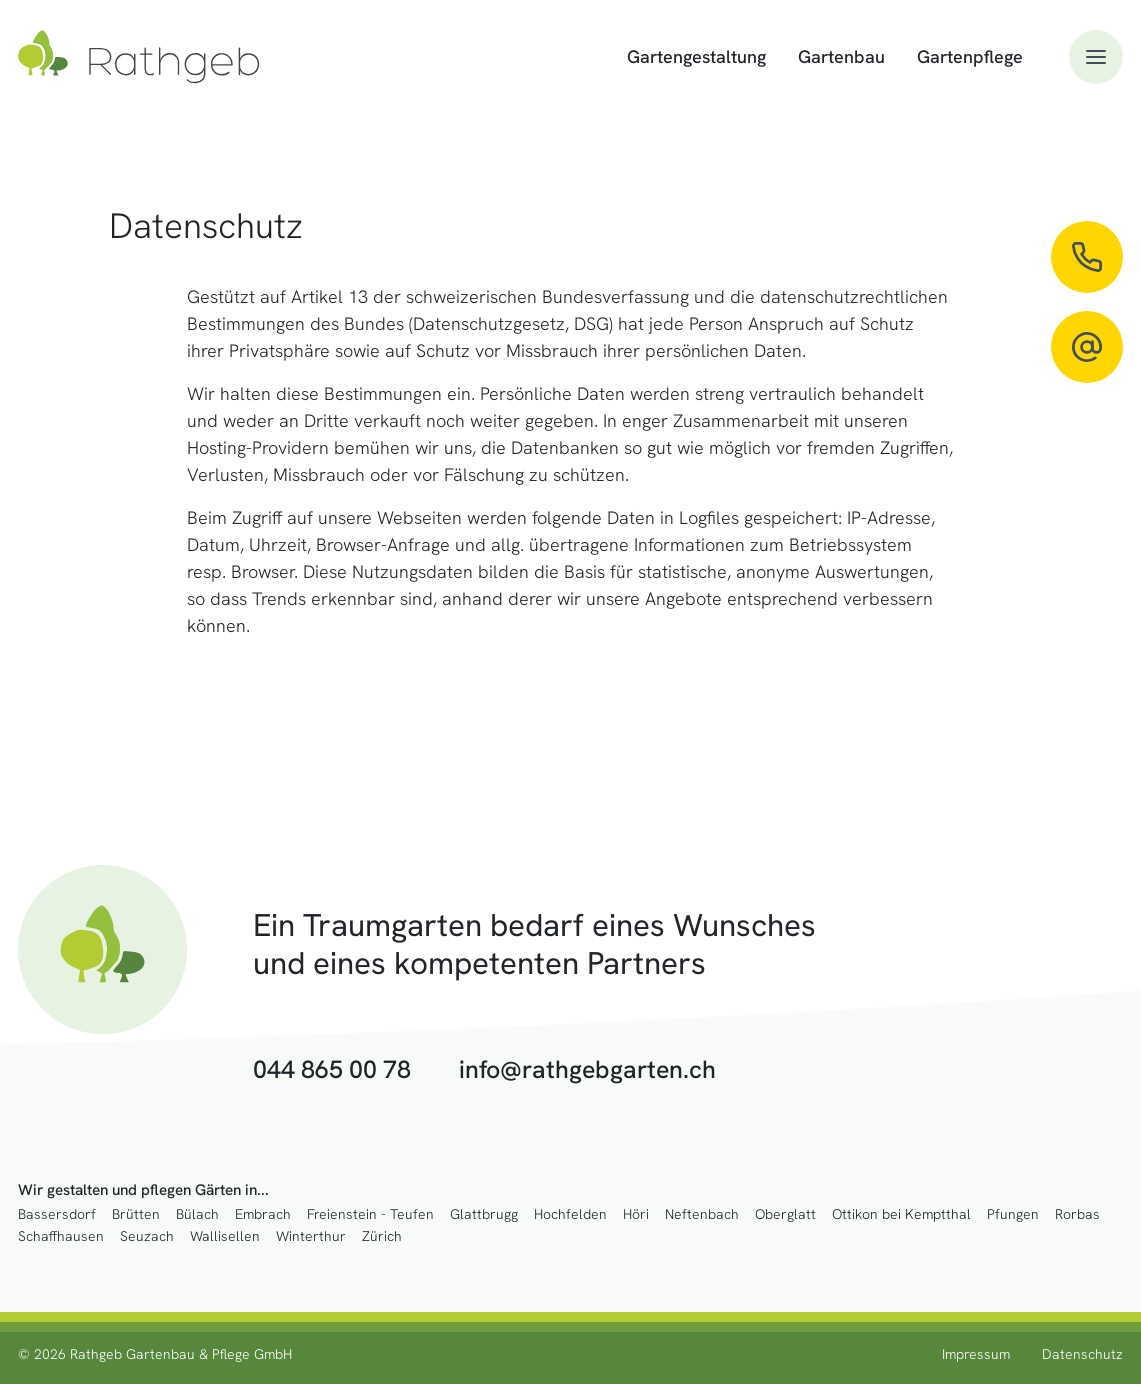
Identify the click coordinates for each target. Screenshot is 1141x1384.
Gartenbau (841, 56)
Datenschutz (1082, 1354)
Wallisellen (225, 1236)
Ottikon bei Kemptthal (901, 1214)
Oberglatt (785, 1214)
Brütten (136, 1214)
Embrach (263, 1214)
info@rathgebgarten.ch (587, 1070)
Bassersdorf (57, 1214)
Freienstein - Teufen (370, 1214)
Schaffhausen (61, 1236)
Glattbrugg (484, 1214)
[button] (1096, 57)
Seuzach (147, 1236)
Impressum (976, 1354)
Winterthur (311, 1236)
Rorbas (1077, 1214)
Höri (636, 1214)
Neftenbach (702, 1214)
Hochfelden (570, 1214)
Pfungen (1013, 1214)
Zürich (382, 1236)
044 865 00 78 (332, 1070)
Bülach (197, 1214)
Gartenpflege (970, 56)
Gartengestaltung (696, 56)
